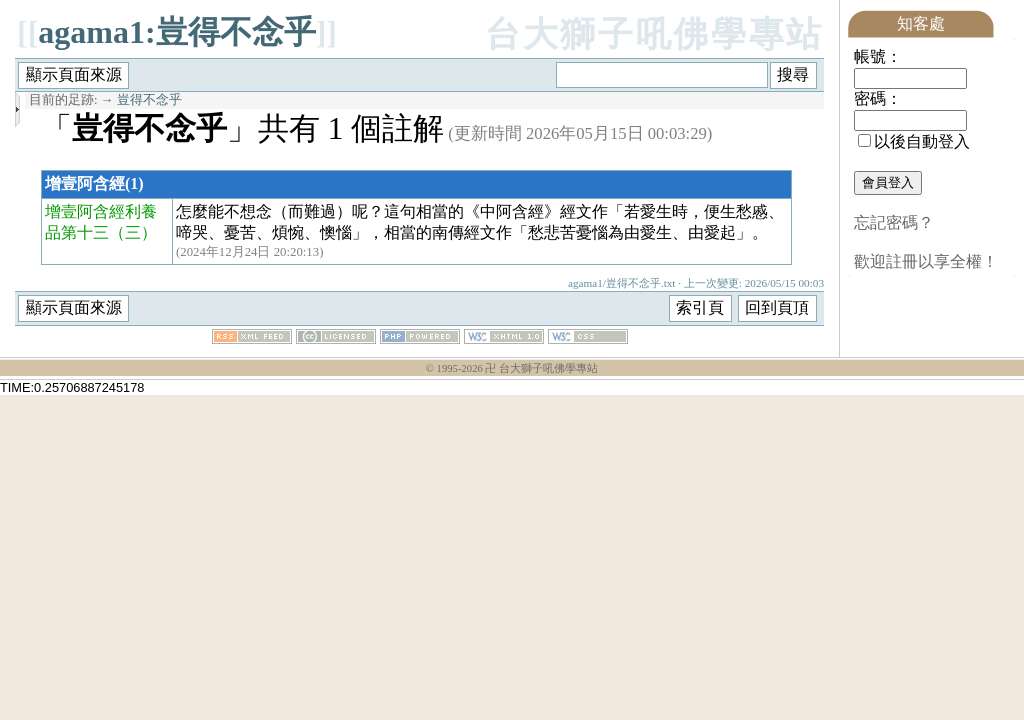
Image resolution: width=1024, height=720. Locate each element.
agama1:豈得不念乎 (176, 32)
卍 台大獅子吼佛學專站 (541, 368)
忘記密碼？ (894, 222)
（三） (133, 232)
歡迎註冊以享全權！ (926, 261)
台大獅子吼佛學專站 (654, 34)
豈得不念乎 (149, 100)
